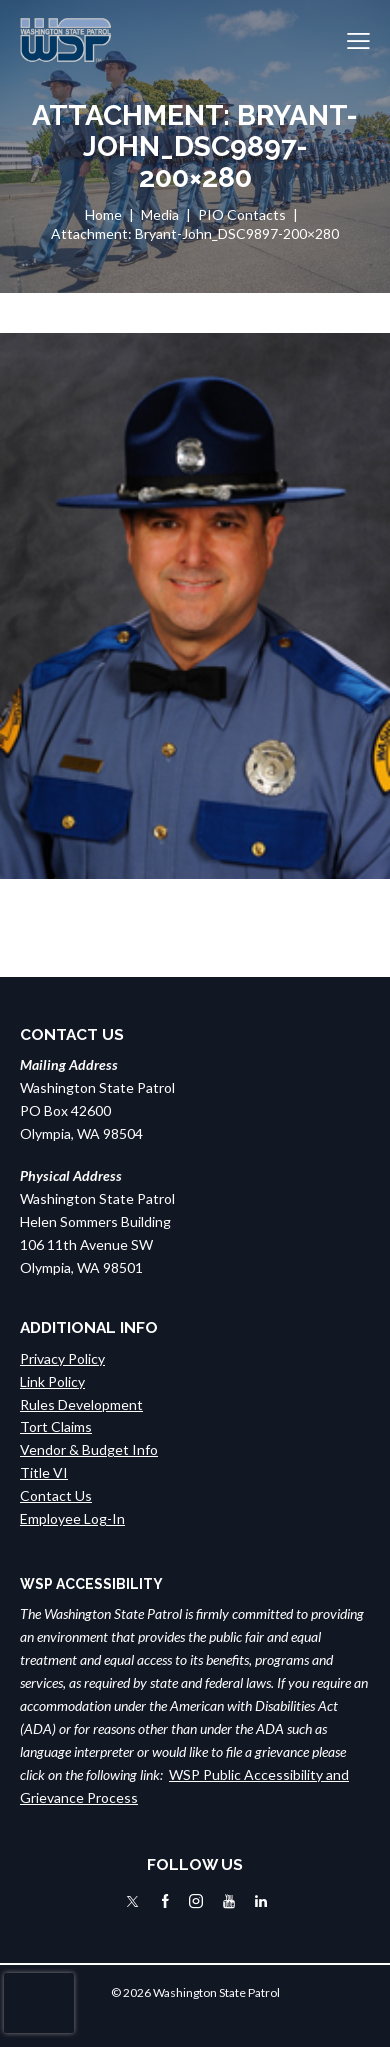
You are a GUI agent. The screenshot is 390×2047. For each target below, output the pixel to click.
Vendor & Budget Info (89, 1449)
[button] (358, 40)
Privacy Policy (62, 1358)
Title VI (44, 1472)
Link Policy (52, 1381)
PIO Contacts (242, 214)
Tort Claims (56, 1426)
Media (160, 214)
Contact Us (56, 1495)
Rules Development (81, 1404)
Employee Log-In (72, 1518)
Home (103, 214)
